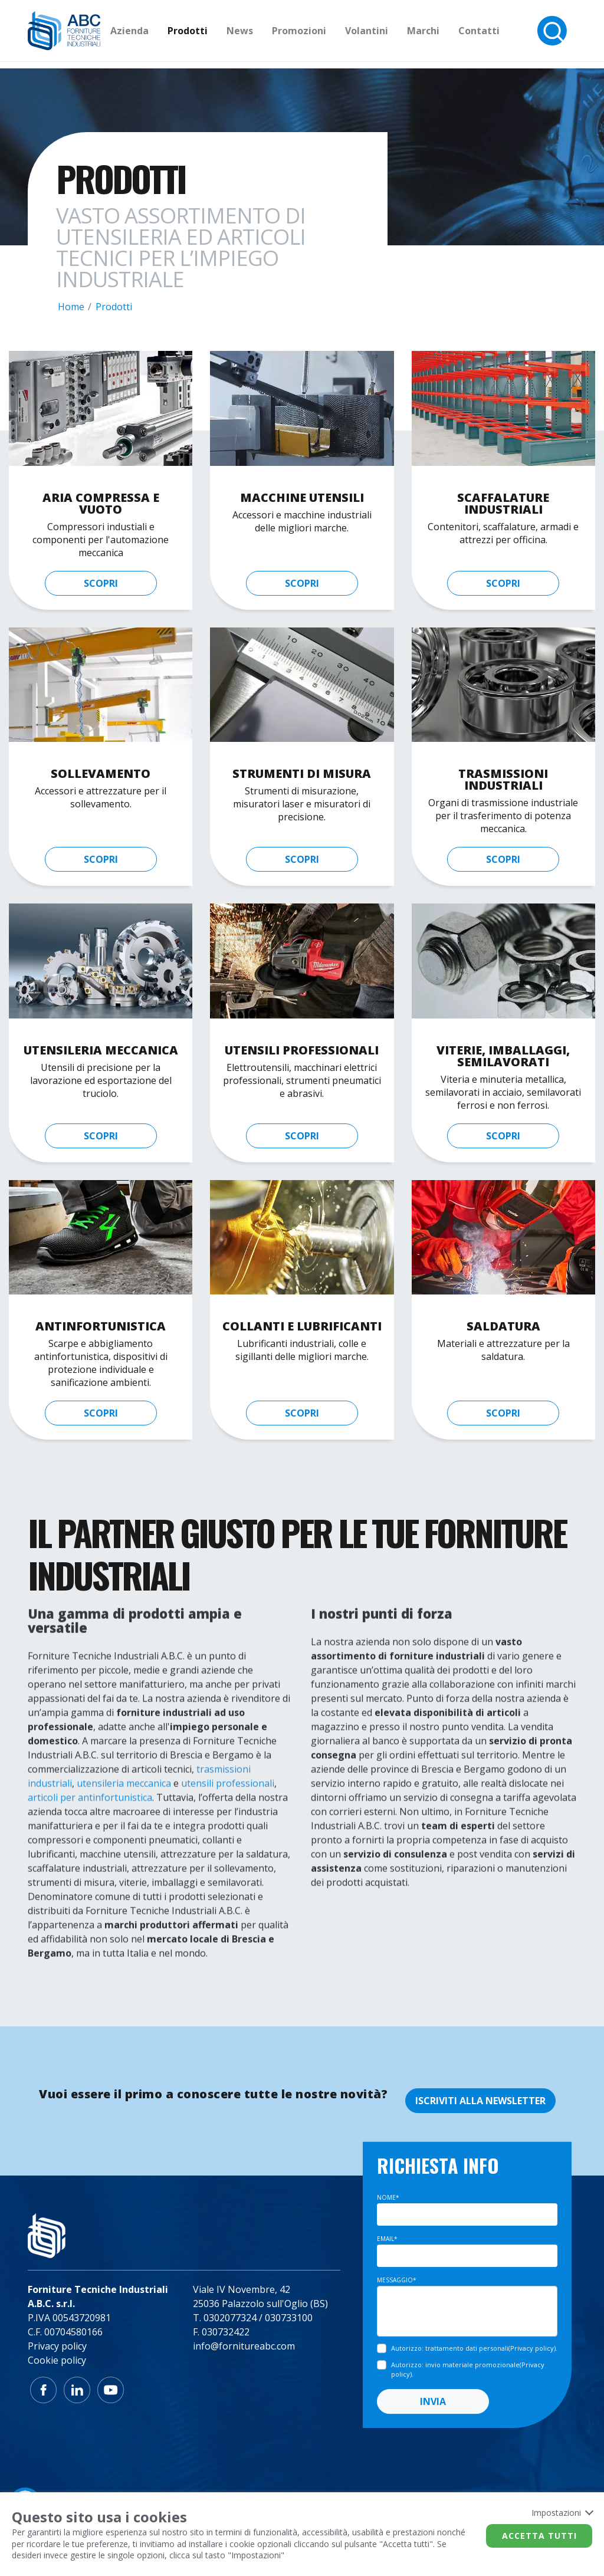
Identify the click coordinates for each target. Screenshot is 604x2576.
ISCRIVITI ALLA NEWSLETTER (480, 2100)
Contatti (503, 34)
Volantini (391, 34)
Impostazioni (561, 2512)
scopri (101, 583)
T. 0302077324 (225, 2317)
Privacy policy (57, 2346)
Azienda (154, 34)
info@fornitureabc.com (244, 2346)
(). (474, 2348)
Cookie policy (57, 2360)
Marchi (448, 34)
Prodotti (212, 34)
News (264, 34)
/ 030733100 (286, 2317)
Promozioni (324, 34)
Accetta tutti (539, 2535)
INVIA (433, 2401)
